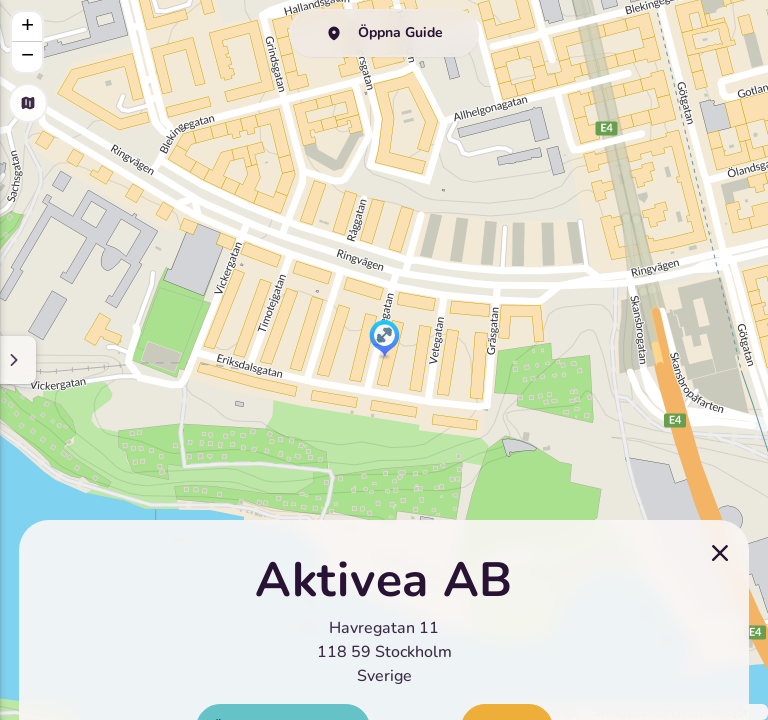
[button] (384, 340)
